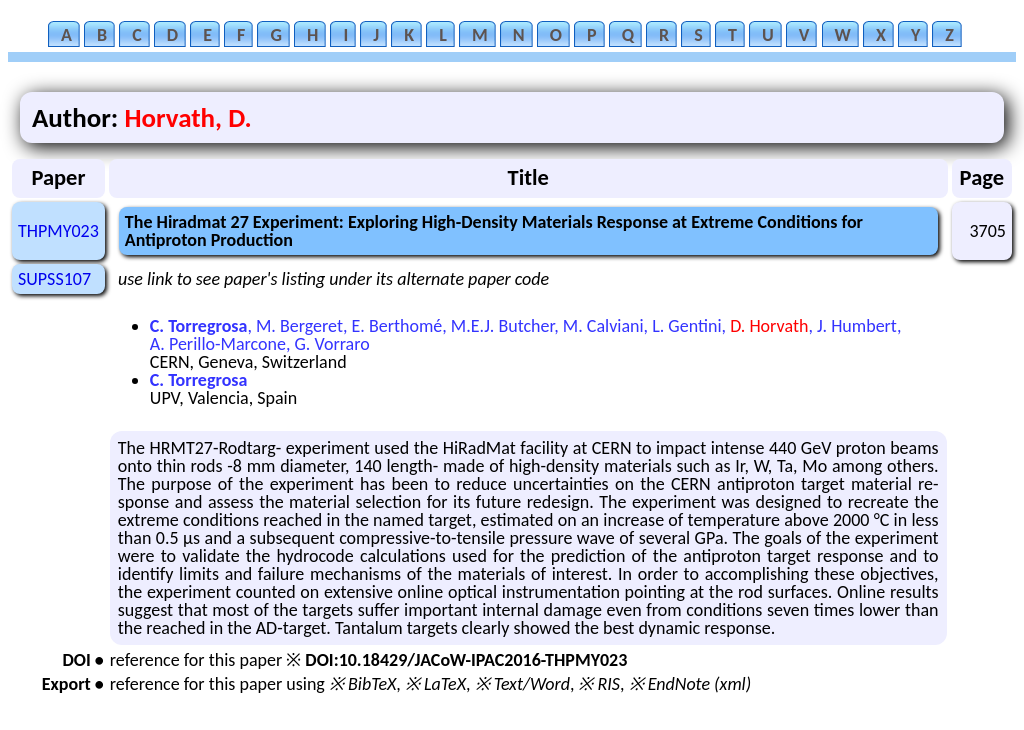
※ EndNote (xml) (690, 684)
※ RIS (599, 684)
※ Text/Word (522, 684)
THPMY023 (58, 231)
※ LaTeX (435, 684)
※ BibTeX (362, 684)
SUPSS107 (54, 279)
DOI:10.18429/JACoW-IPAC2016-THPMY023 (466, 660)
